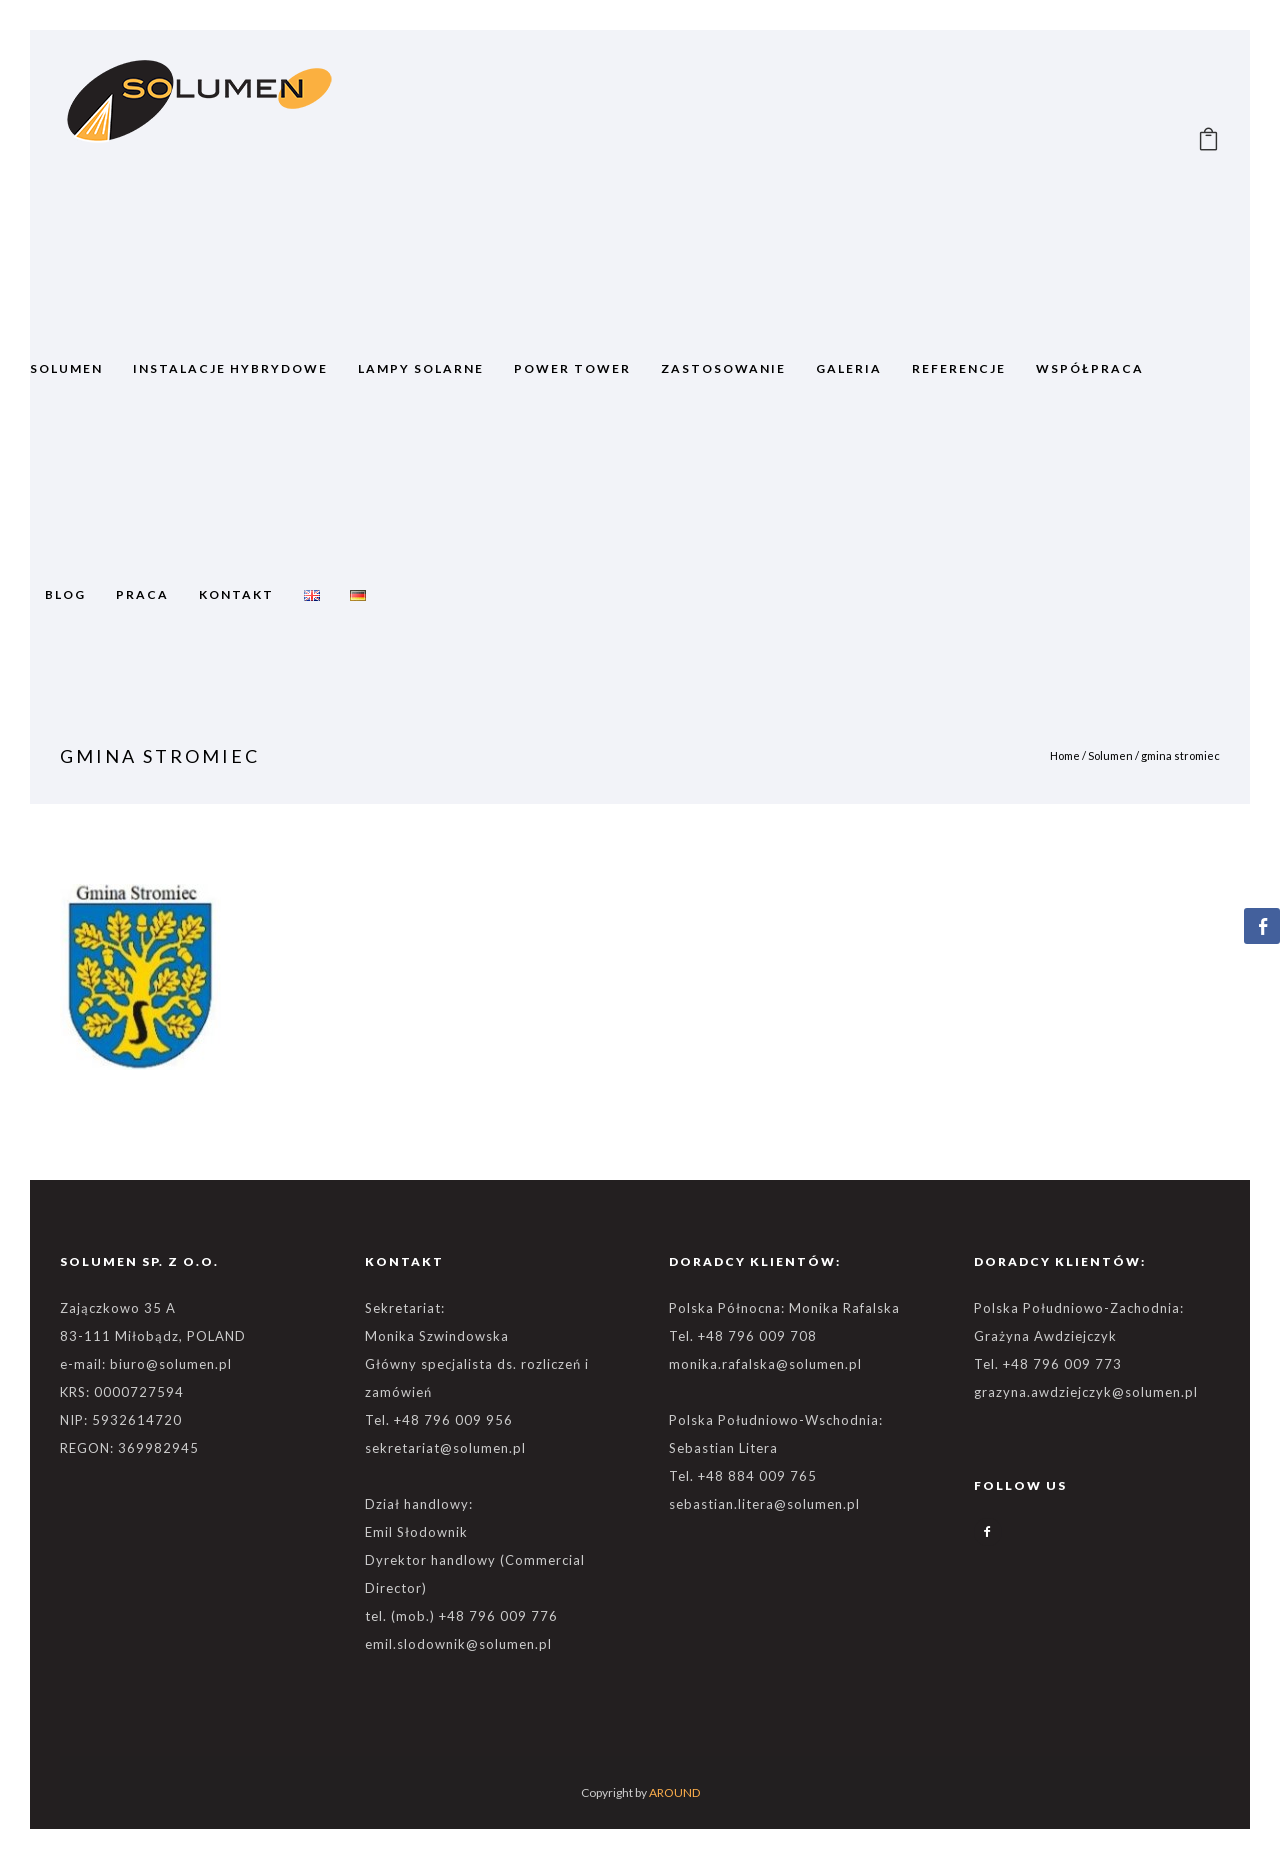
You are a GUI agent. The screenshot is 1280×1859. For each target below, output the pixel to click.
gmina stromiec (1180, 755)
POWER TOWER (572, 368)
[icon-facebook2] (988, 1532)
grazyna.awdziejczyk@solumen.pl (1086, 1392)
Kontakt (236, 594)
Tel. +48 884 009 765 (743, 1476)
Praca (142, 594)
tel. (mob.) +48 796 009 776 (461, 1616)
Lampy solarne (421, 368)
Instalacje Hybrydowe (230, 368)
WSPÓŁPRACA (1090, 368)
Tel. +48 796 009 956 (439, 1420)
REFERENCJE (959, 368)
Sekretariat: (405, 1308)
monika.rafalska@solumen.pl (765, 1364)
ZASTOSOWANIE (723, 368)
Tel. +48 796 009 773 (1048, 1364)
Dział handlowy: (419, 1504)
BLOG (65, 594)
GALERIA (849, 368)
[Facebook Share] (1262, 926)
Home (1065, 755)
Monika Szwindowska (437, 1336)
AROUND (674, 1792)
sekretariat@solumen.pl (445, 1448)
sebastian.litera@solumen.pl (764, 1504)
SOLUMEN (66, 368)
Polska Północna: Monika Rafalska (784, 1308)
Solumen (1110, 755)
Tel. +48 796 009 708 (743, 1336)
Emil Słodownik (416, 1532)
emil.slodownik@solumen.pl (458, 1644)
